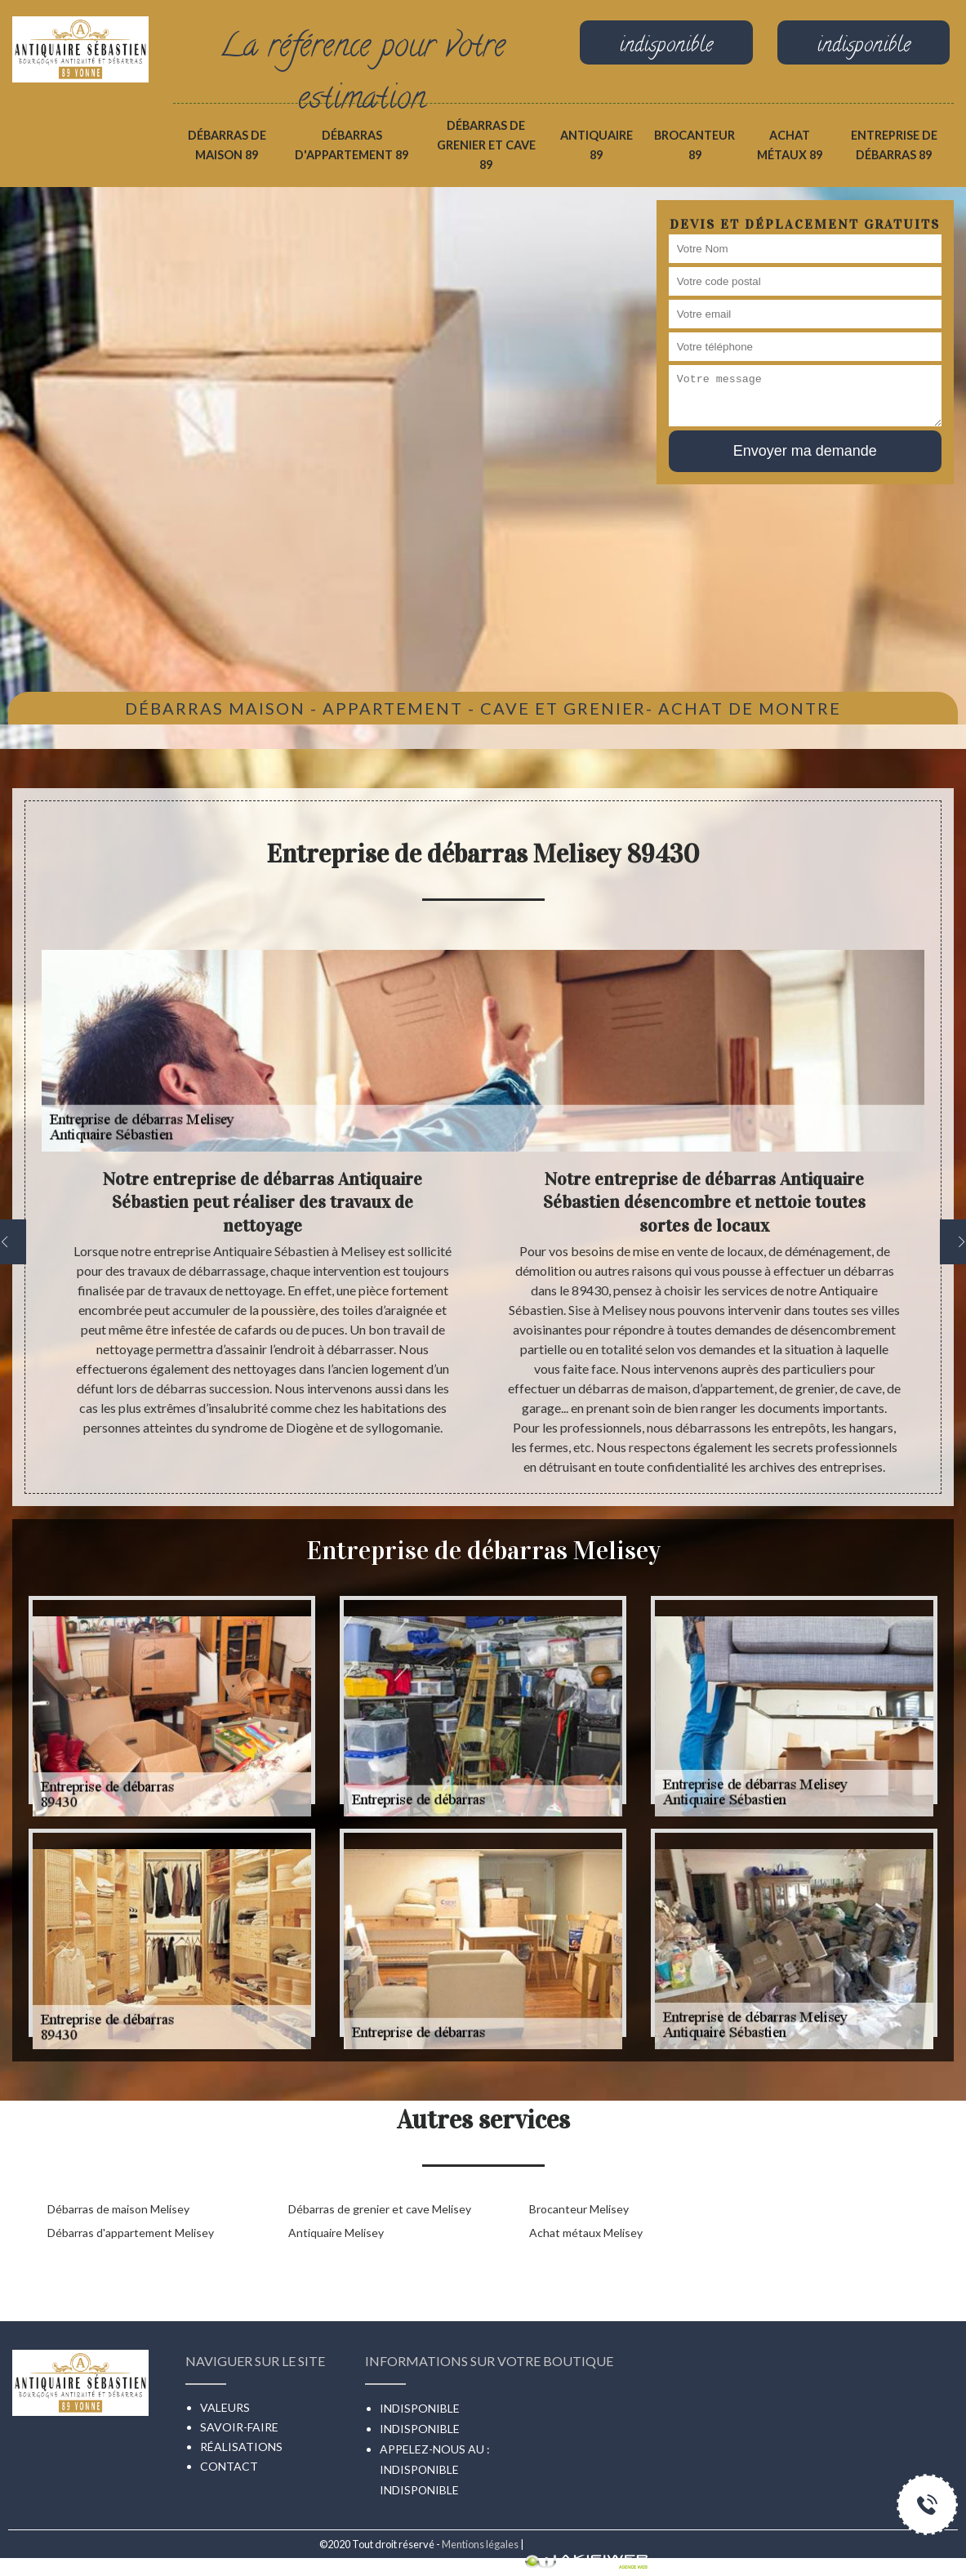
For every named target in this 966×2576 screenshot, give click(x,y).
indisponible (419, 2469)
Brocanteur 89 (694, 145)
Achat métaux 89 (789, 145)
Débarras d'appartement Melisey (130, 2233)
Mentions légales (480, 2544)
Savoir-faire (239, 2427)
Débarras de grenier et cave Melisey (379, 2209)
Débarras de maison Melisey (118, 2209)
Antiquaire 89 (596, 145)
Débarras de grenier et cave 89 (486, 145)
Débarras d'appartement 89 (351, 145)
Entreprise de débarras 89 (894, 145)
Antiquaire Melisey (336, 2233)
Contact (229, 2466)
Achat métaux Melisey (586, 2233)
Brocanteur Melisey (579, 2209)
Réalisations (241, 2446)
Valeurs (225, 2407)
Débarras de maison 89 (227, 145)
